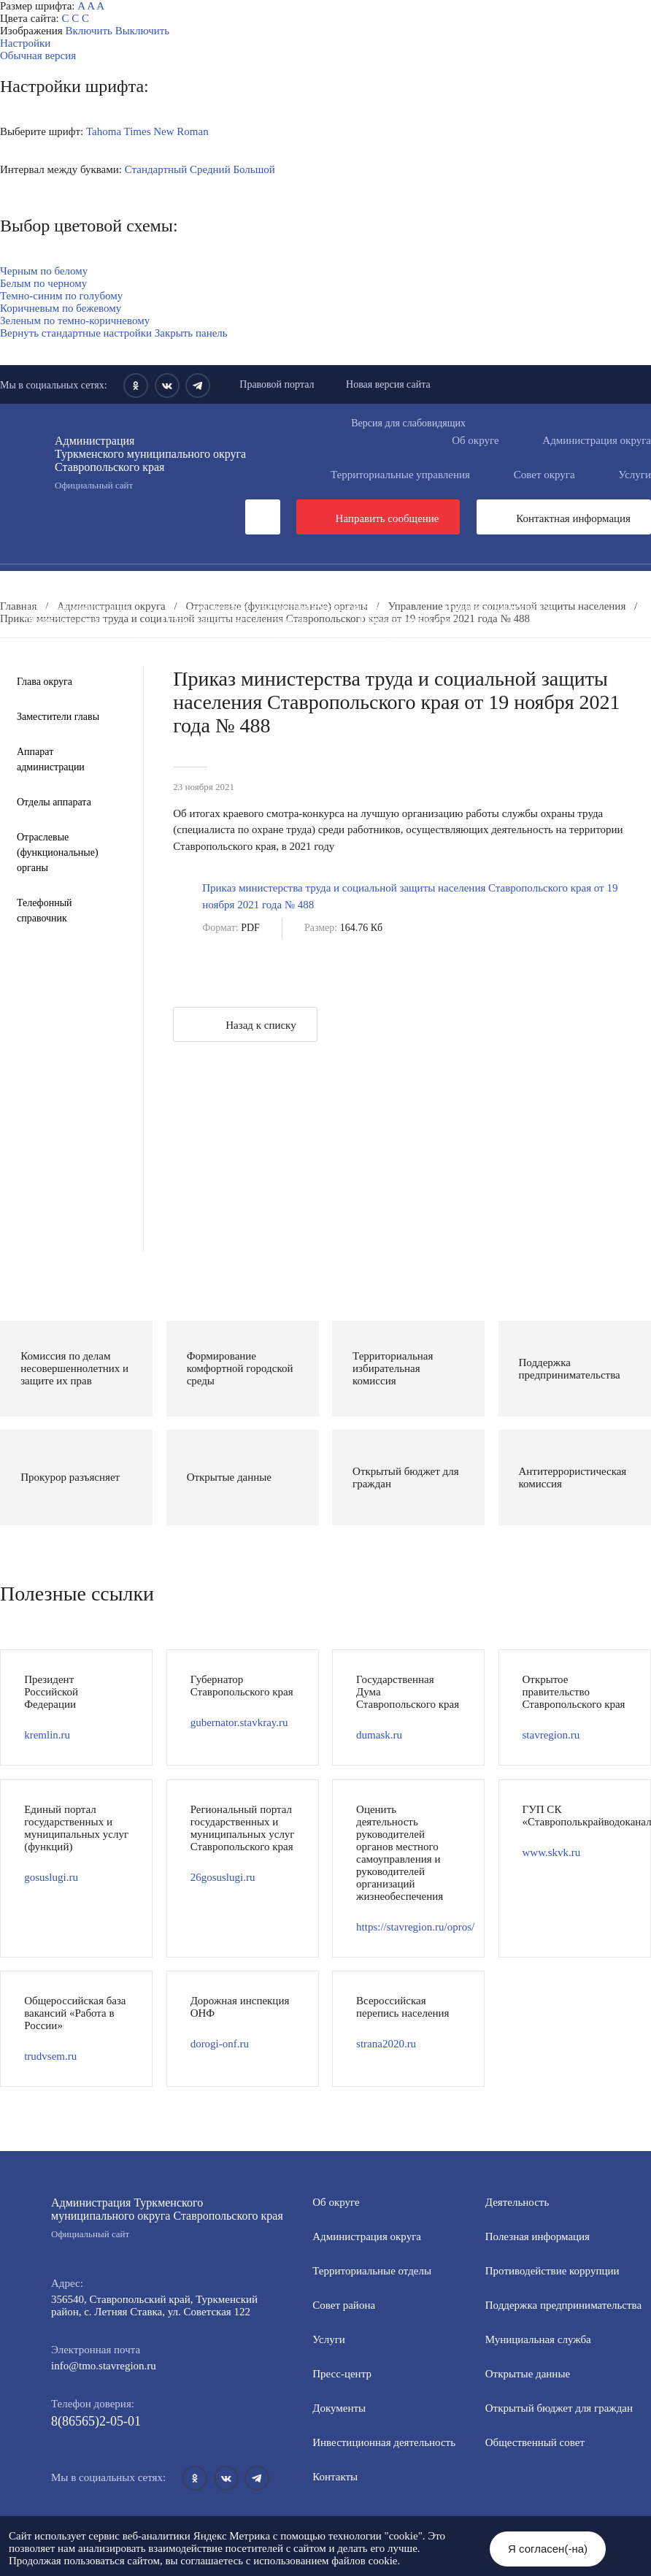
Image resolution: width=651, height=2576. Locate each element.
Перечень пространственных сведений (392, 657)
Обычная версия (38, 55)
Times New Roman (166, 131)
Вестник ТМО (318, 645)
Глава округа (44, 681)
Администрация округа (366, 2236)
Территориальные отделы (371, 2271)
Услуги (328, 2339)
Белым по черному (43, 283)
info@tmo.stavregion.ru (103, 2366)
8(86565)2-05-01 (96, 2421)
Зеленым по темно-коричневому (75, 320)
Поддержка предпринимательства (563, 2305)
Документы (251, 583)
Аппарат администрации (51, 759)
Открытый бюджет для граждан (235, 620)
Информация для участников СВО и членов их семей (501, 595)
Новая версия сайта (388, 384)
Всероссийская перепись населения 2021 (497, 645)
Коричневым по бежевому (60, 308)
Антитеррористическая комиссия (432, 632)
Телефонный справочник (44, 910)
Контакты (335, 2477)
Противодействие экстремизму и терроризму (130, 645)
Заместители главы (58, 716)
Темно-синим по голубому (61, 296)
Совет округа (544, 474)
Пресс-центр (29, 583)
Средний (210, 169)
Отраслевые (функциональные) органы (58, 852)
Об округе (475, 440)
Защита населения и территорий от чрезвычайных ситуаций (165, 632)
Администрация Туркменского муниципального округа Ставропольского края (157, 462)
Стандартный (156, 169)
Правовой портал (276, 384)
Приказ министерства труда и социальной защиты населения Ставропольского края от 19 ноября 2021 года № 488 (409, 896)
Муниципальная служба (497, 607)
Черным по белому (44, 271)
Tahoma (103, 131)
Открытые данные (68, 620)
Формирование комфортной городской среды (285, 607)
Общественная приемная (84, 595)
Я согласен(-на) (548, 2548)
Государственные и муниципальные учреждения (138, 657)
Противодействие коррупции (260, 595)
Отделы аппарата (54, 802)
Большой (253, 169)
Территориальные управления (400, 474)
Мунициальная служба (538, 2339)
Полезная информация (78, 607)
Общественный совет (410, 620)
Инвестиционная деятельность (400, 583)
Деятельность (142, 583)
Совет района (343, 2305)
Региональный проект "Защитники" (264, 669)
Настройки (25, 43)
